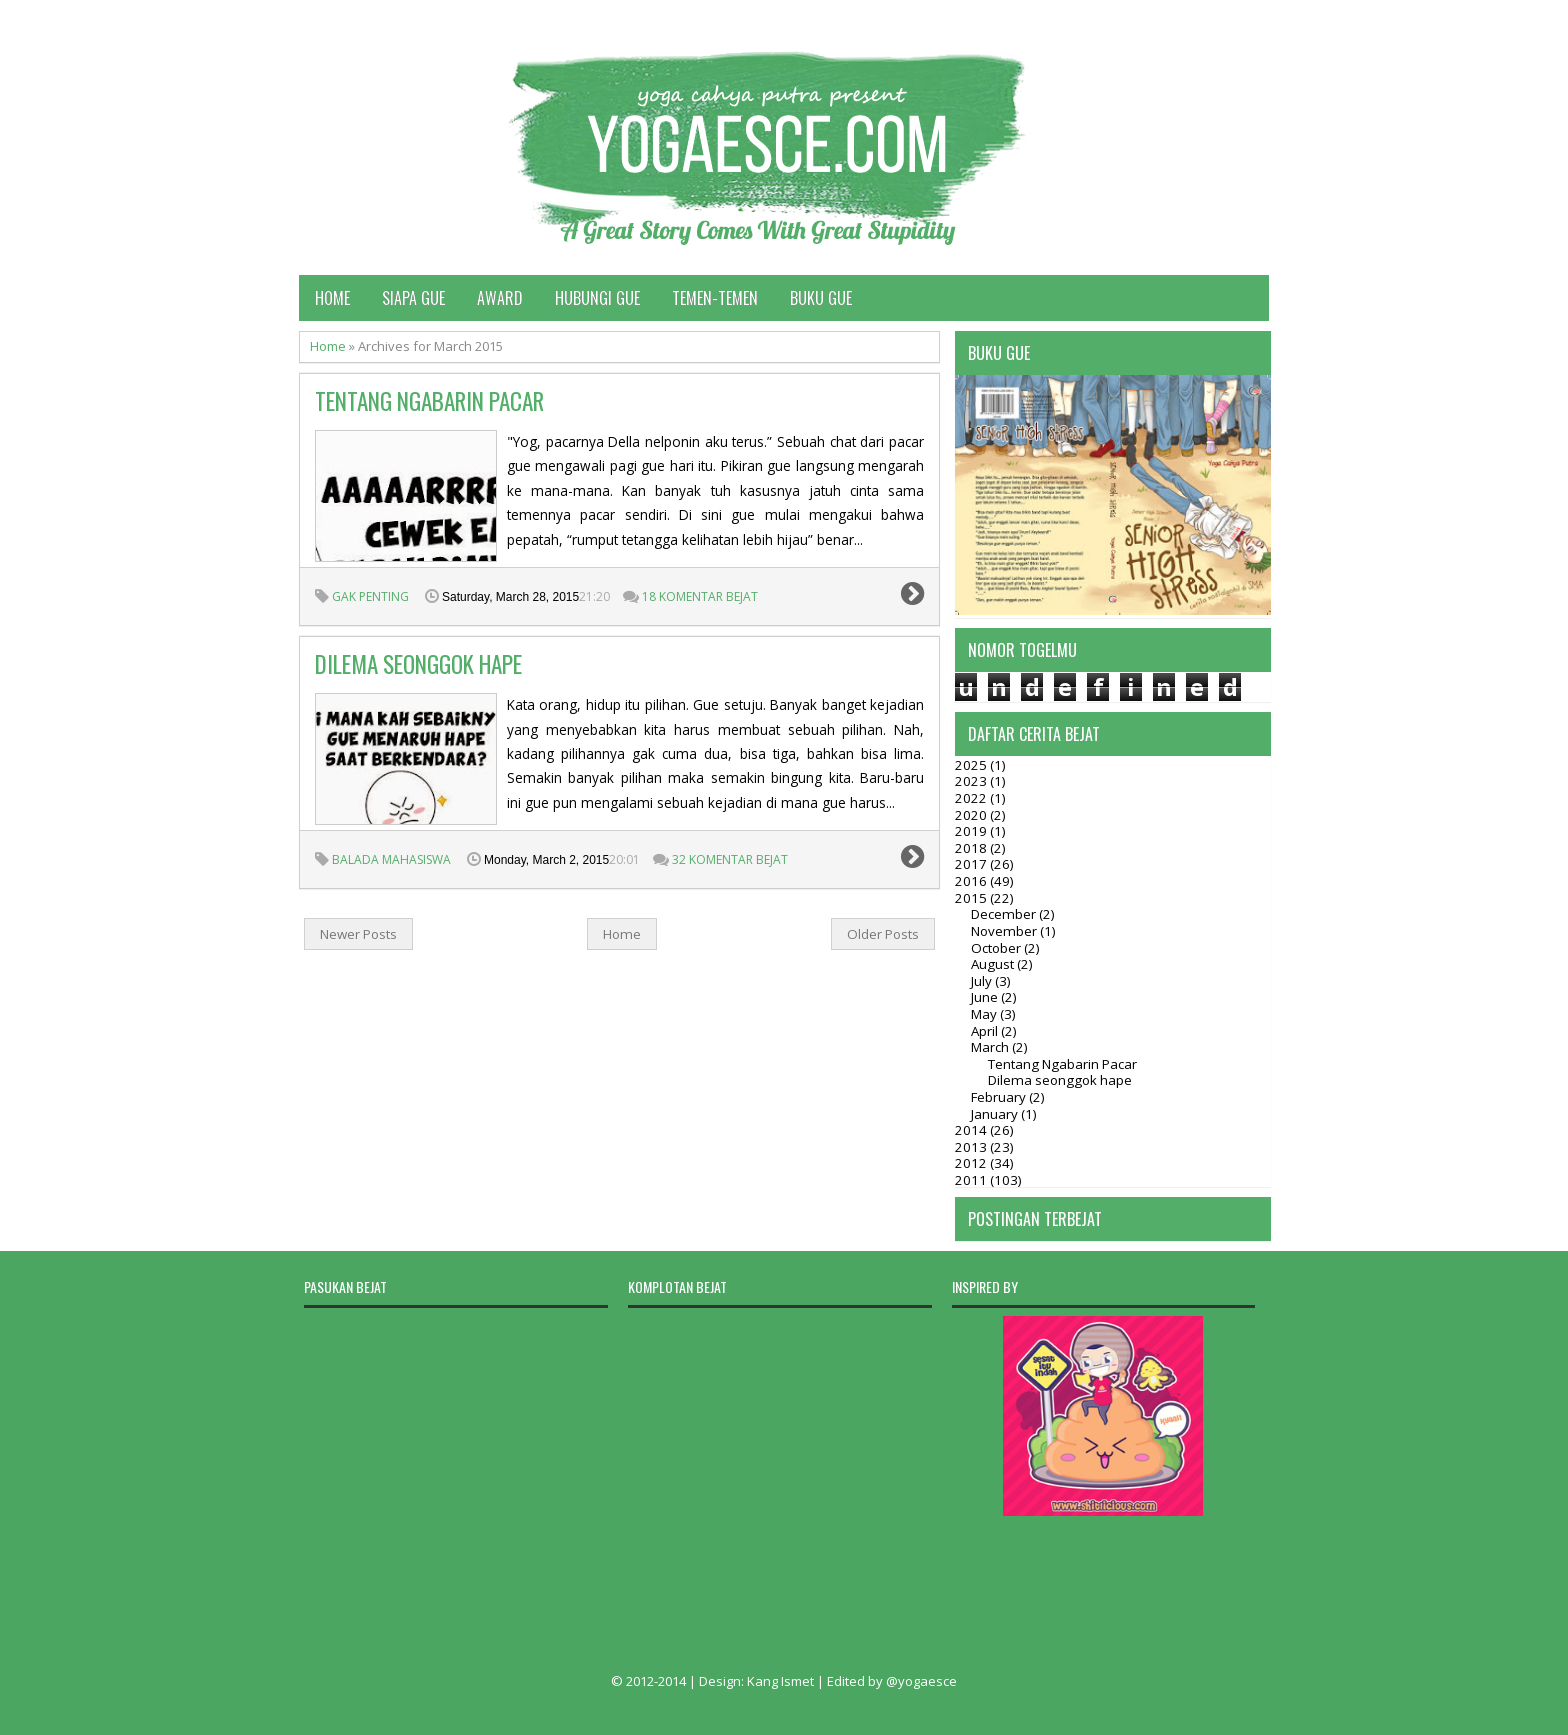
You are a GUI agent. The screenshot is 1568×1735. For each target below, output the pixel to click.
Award (500, 298)
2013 (972, 1147)
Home (332, 298)
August (994, 964)
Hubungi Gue (597, 298)
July (983, 981)
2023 (972, 781)
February (1000, 1097)
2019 (972, 831)
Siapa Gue (413, 298)
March (991, 1047)
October (997, 948)
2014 (972, 1130)
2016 (972, 881)
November (1005, 931)
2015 (972, 898)
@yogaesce (921, 1681)
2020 (972, 815)
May (985, 1014)
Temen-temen (715, 298)
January (996, 1114)
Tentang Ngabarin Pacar (429, 401)
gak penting (370, 596)
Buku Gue (821, 298)
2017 (972, 864)
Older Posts (883, 934)
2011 (972, 1180)
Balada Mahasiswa (391, 859)
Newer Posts (358, 934)
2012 (972, 1163)
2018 (972, 848)
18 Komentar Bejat (700, 596)
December (1005, 914)
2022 (972, 798)
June (986, 997)
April (986, 1031)
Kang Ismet (780, 1681)
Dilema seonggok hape (418, 664)
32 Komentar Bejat (730, 859)
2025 (972, 765)
